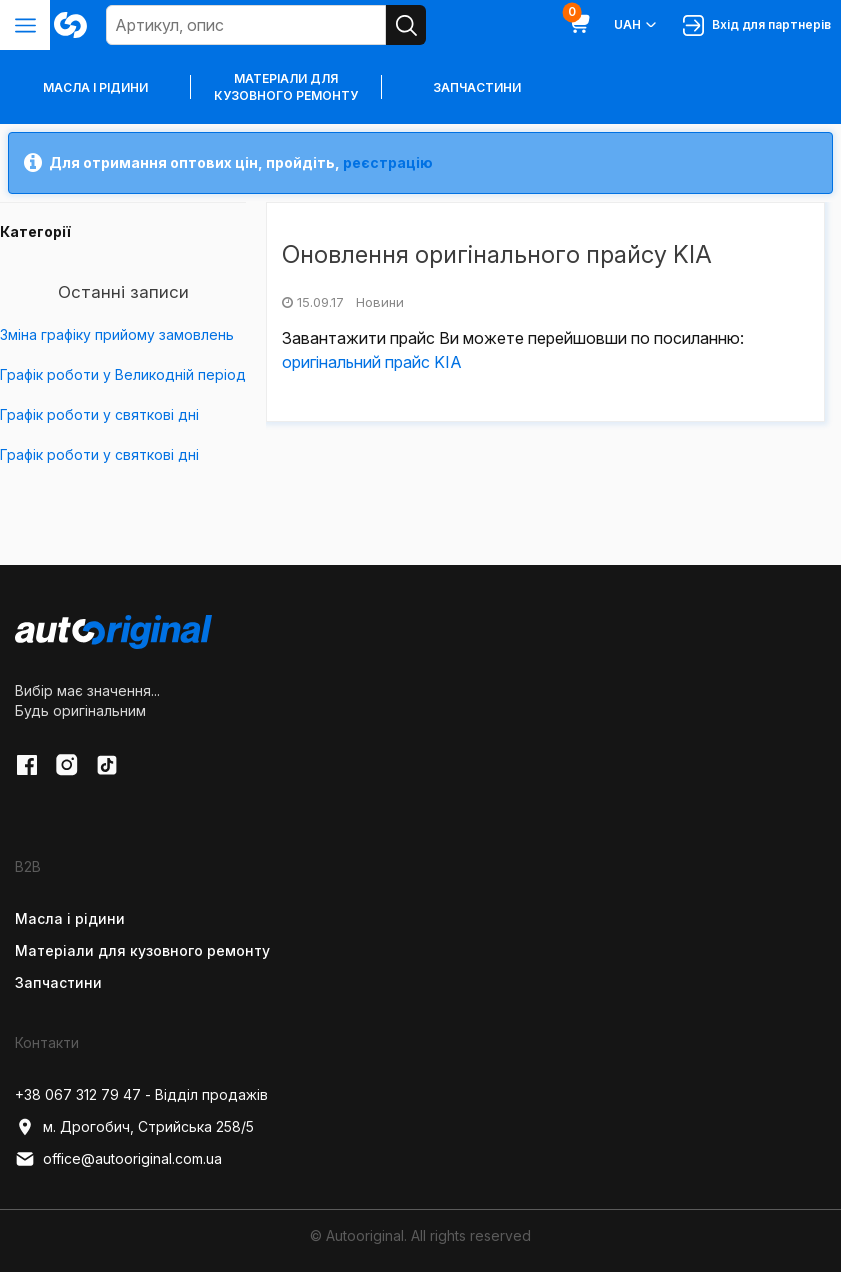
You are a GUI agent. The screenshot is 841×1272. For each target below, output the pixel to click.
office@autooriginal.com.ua (118, 1159)
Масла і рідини (70, 918)
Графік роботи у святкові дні (99, 414)
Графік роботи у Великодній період (123, 374)
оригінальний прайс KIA (372, 362)
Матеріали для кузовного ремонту (286, 87)
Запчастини (477, 87)
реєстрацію (388, 162)
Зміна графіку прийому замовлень (117, 334)
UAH (636, 25)
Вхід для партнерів (757, 25)
